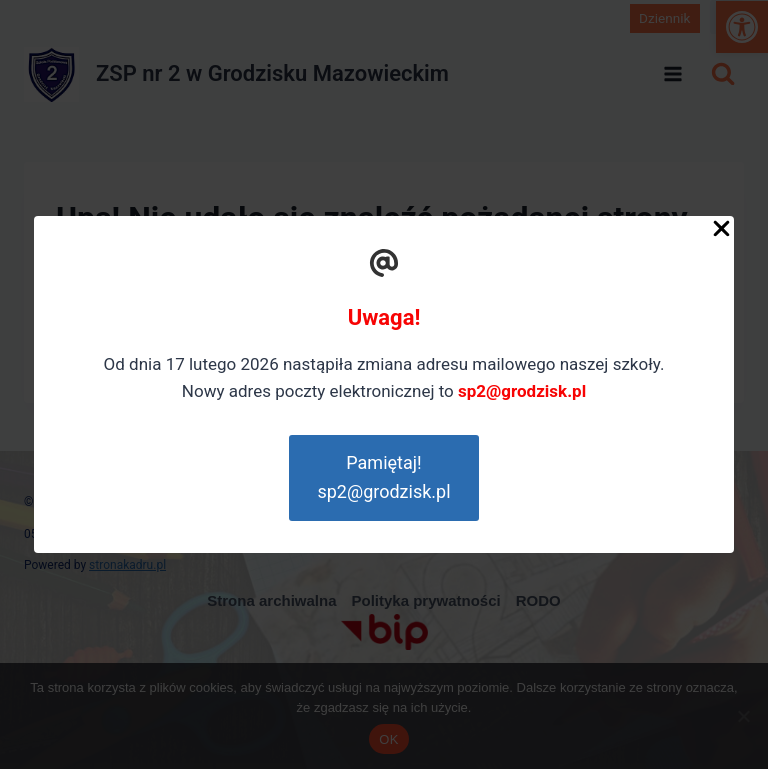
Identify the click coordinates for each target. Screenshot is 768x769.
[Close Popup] (721, 233)
